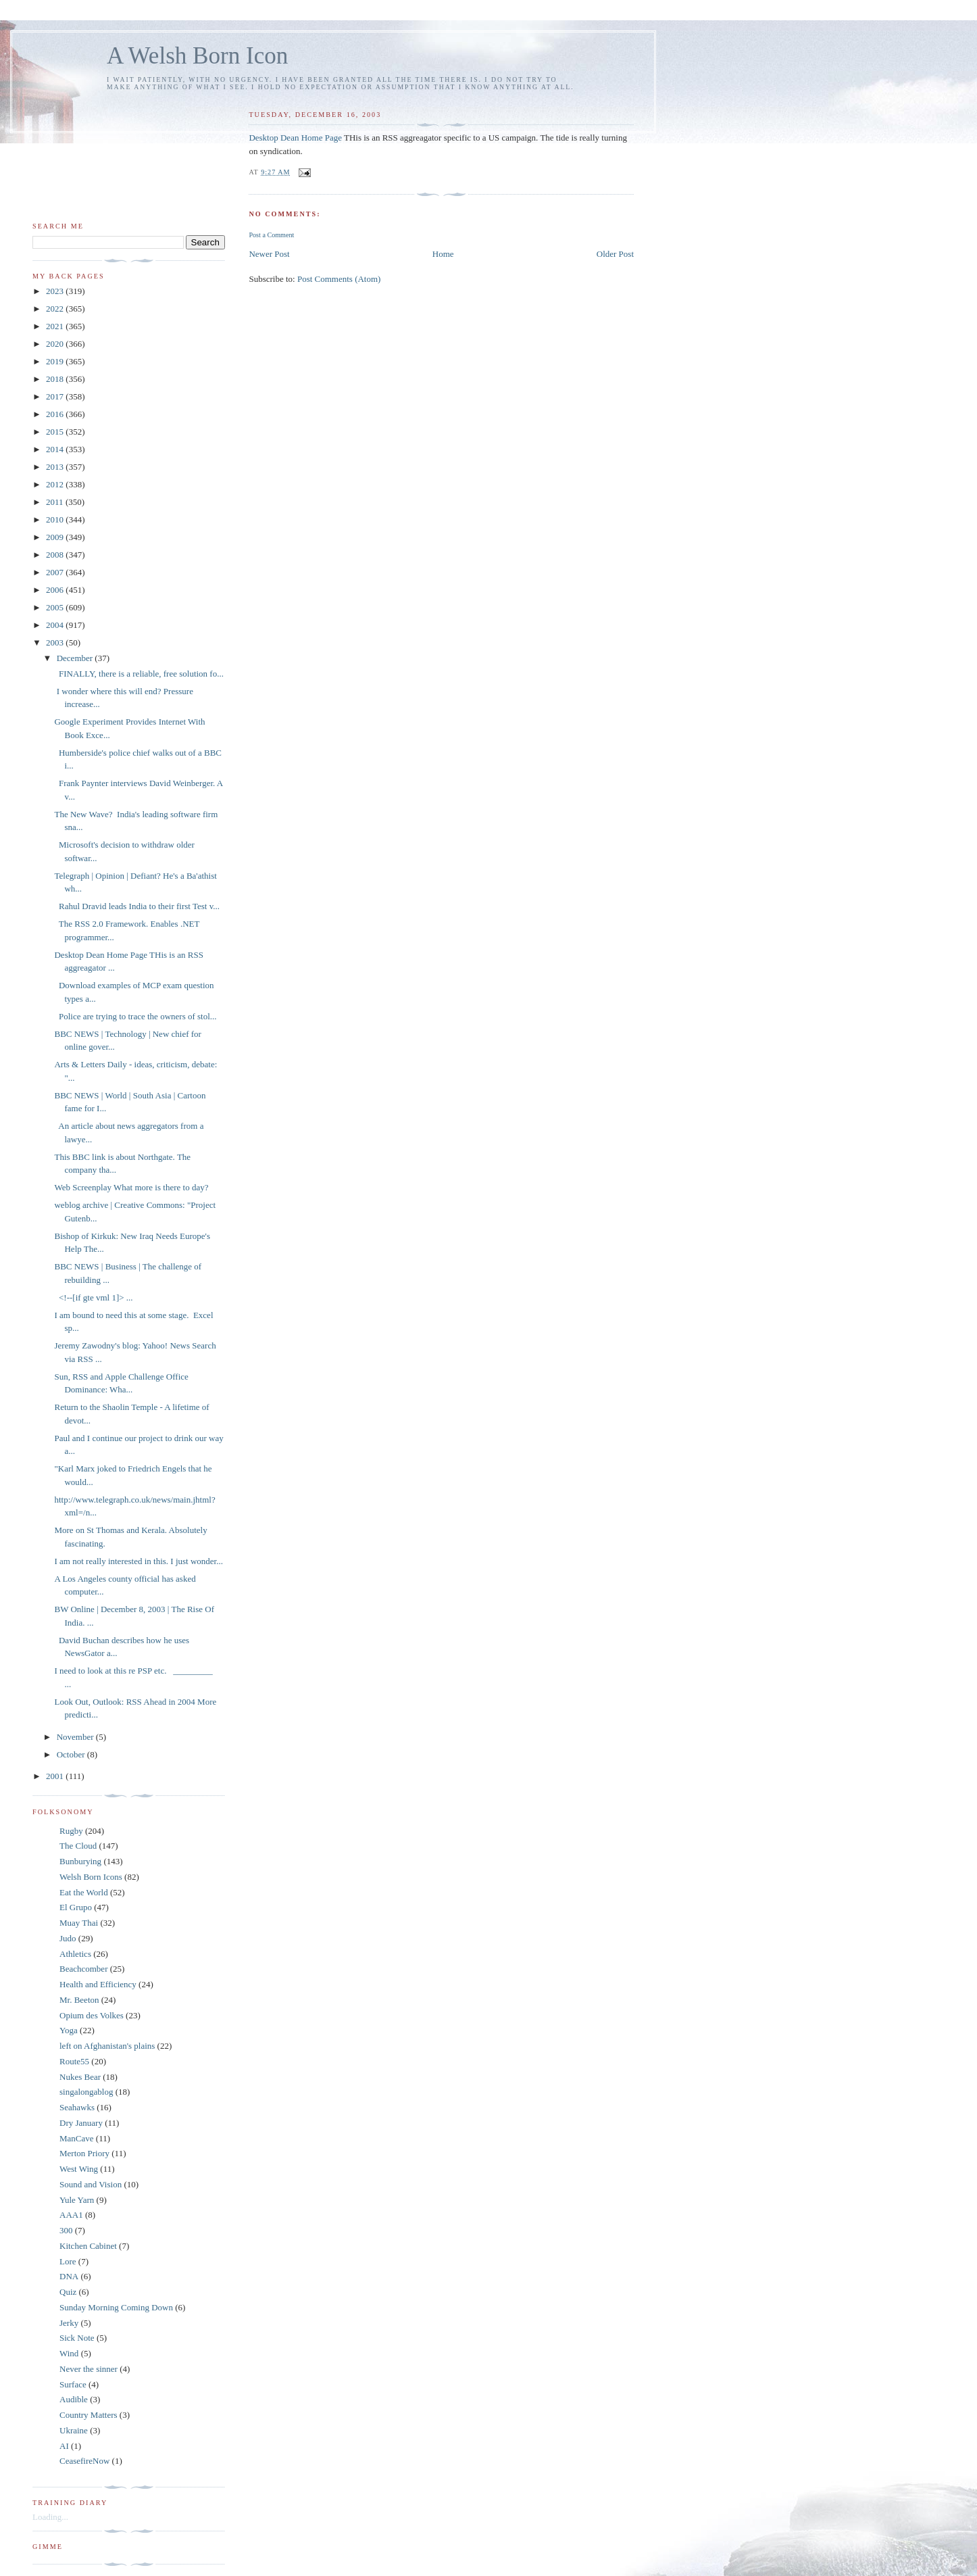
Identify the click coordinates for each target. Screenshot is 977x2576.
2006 (56, 590)
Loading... (50, 2517)
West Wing (78, 2169)
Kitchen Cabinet (88, 2246)
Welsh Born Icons (90, 1877)
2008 (56, 555)
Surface (72, 2384)
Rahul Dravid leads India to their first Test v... (137, 906)
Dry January (81, 2123)
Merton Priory (84, 2153)
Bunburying (80, 1861)
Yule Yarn (76, 2200)
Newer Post (269, 254)
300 (66, 2230)
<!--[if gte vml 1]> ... (93, 1297)
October (72, 1754)
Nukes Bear (80, 2077)
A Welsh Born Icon (197, 56)
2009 (56, 537)
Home (443, 254)
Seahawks (77, 2107)
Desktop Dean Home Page (295, 137)
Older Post (615, 254)
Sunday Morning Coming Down (116, 2307)
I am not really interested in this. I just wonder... (138, 1561)
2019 (56, 361)
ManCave (76, 2138)
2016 (56, 414)
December (76, 658)
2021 (56, 326)
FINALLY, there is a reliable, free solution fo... (138, 674)
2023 (56, 291)
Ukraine (73, 2430)
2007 (56, 572)
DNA (68, 2276)
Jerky (68, 2323)
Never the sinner (88, 2369)
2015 (56, 432)
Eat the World (83, 1892)
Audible (73, 2399)
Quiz (67, 2292)
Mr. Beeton (79, 2000)
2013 (56, 467)
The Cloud (78, 1846)
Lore (67, 2261)
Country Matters (88, 2415)
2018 (56, 379)
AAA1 (71, 2215)
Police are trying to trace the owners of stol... (135, 1016)
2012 (56, 484)
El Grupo (75, 1907)
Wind (68, 2353)
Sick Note (77, 2338)
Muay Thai (78, 1923)
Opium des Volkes (91, 2015)
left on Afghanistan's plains (107, 2046)
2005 (56, 607)
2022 (56, 308)
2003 (56, 642)
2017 (56, 396)
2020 (56, 344)
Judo (67, 1938)
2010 (56, 519)
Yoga (68, 2030)
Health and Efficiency (97, 1984)
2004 (56, 625)
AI (64, 2446)
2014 (56, 449)
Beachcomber (83, 1969)
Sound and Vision (90, 2184)
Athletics (75, 1954)
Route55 (74, 2061)
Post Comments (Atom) (339, 279)
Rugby (71, 1831)
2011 (56, 502)
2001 (56, 1776)
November (76, 1737)
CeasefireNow (84, 2461)
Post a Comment (271, 235)
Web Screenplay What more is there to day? (131, 1187)
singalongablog (86, 2092)
